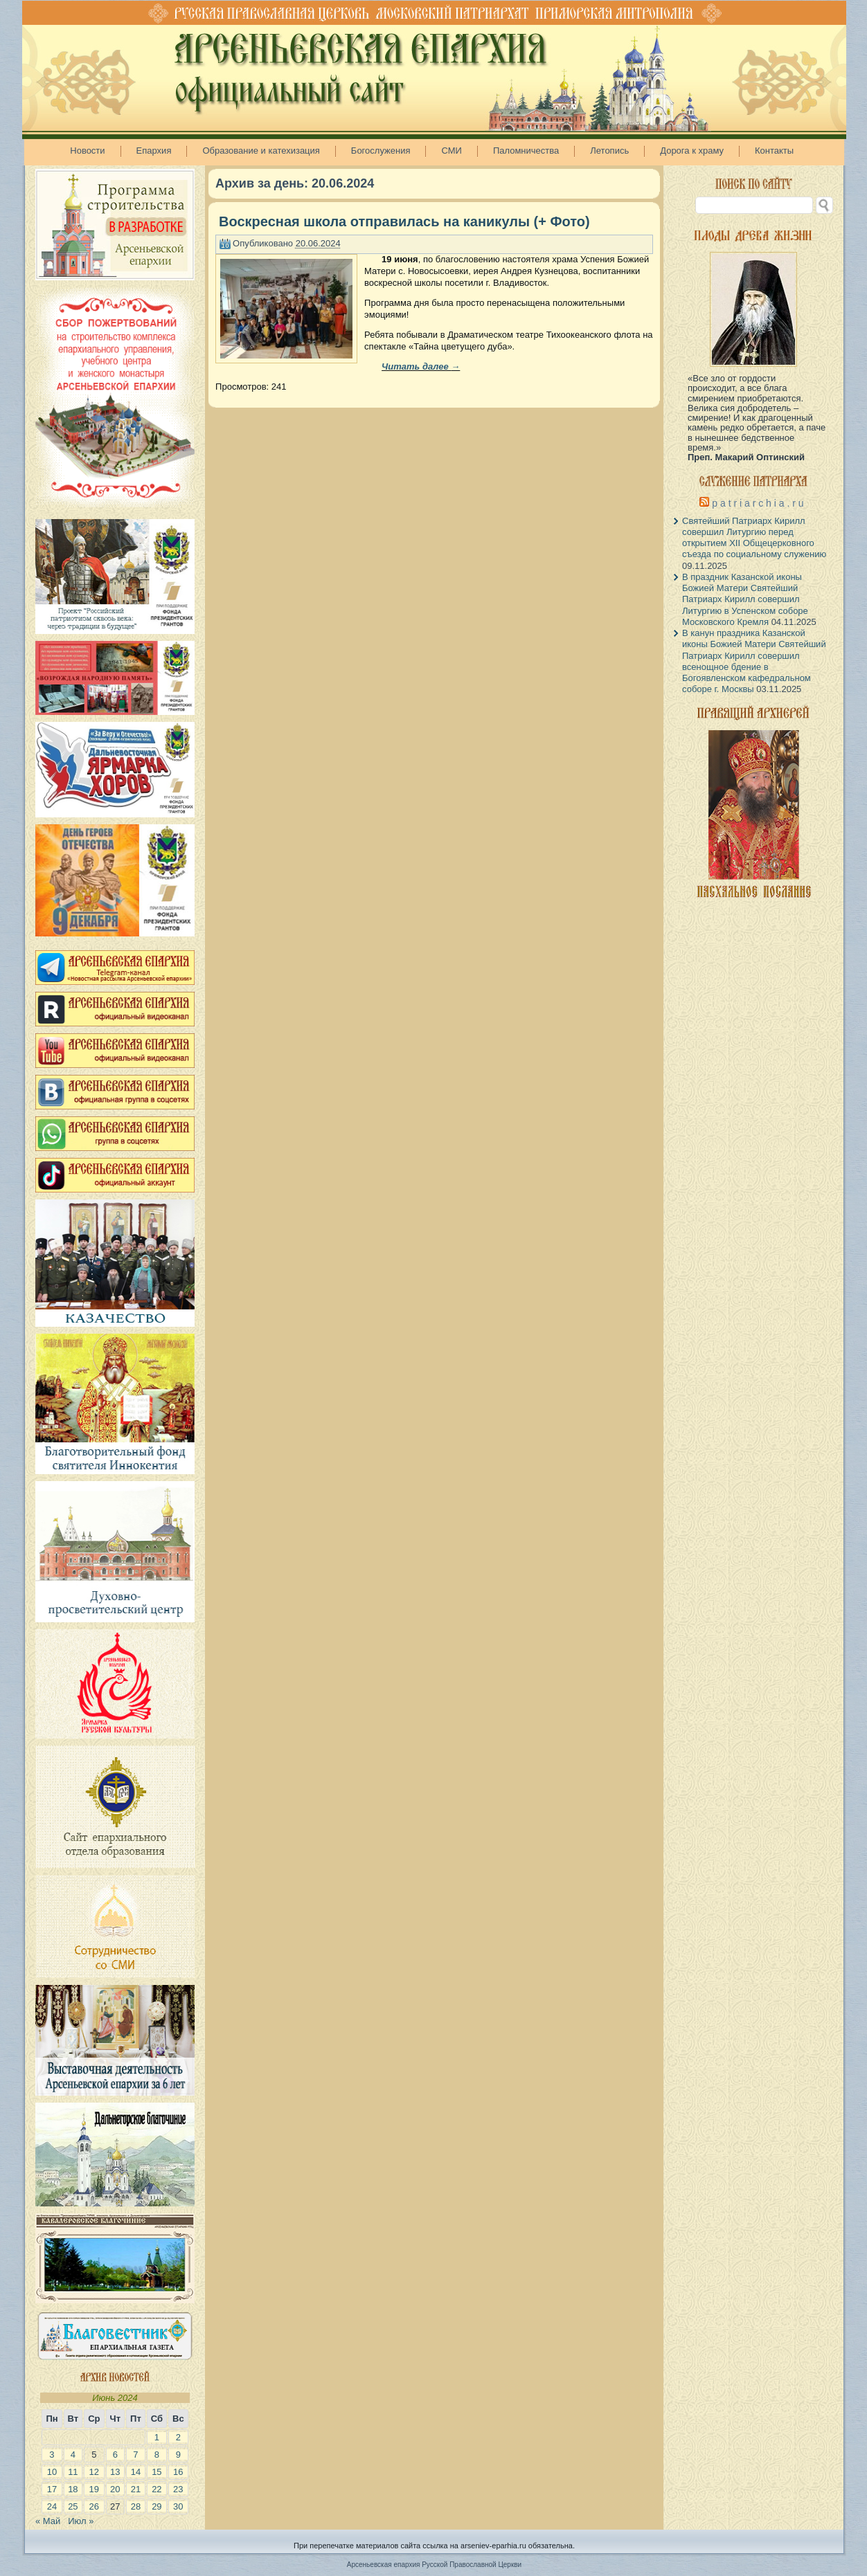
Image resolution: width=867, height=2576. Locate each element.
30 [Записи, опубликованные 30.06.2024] (178, 2506)
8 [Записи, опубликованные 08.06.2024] (156, 2454)
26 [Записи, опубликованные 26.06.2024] (94, 2506)
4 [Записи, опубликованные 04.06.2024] (73, 2454)
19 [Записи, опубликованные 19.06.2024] (94, 2489)
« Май (47, 2521)
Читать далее (421, 366)
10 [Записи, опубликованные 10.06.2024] (52, 2472)
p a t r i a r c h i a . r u (757, 503)
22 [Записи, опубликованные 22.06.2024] (156, 2489)
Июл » (80, 2521)
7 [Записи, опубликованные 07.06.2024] (135, 2454)
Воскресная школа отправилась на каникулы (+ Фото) (404, 221)
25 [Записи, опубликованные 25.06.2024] (73, 2506)
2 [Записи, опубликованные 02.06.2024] (178, 2437)
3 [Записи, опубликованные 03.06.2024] (51, 2454)
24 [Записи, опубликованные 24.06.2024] (52, 2506)
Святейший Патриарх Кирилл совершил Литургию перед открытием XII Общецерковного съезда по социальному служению (754, 538)
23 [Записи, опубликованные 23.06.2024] (178, 2489)
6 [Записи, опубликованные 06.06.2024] (115, 2454)
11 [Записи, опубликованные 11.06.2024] (73, 2472)
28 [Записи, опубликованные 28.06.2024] (136, 2506)
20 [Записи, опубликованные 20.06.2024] (115, 2489)
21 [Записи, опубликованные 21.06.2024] (136, 2489)
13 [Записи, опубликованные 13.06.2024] (115, 2472)
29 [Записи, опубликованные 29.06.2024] (156, 2506)
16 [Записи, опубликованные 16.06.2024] (178, 2472)
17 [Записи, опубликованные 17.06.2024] (52, 2489)
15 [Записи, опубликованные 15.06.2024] (156, 2472)
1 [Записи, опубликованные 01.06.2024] (156, 2437)
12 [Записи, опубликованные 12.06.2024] (94, 2472)
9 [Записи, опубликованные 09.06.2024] (178, 2454)
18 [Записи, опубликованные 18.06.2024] (73, 2489)
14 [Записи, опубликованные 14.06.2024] (136, 2472)
